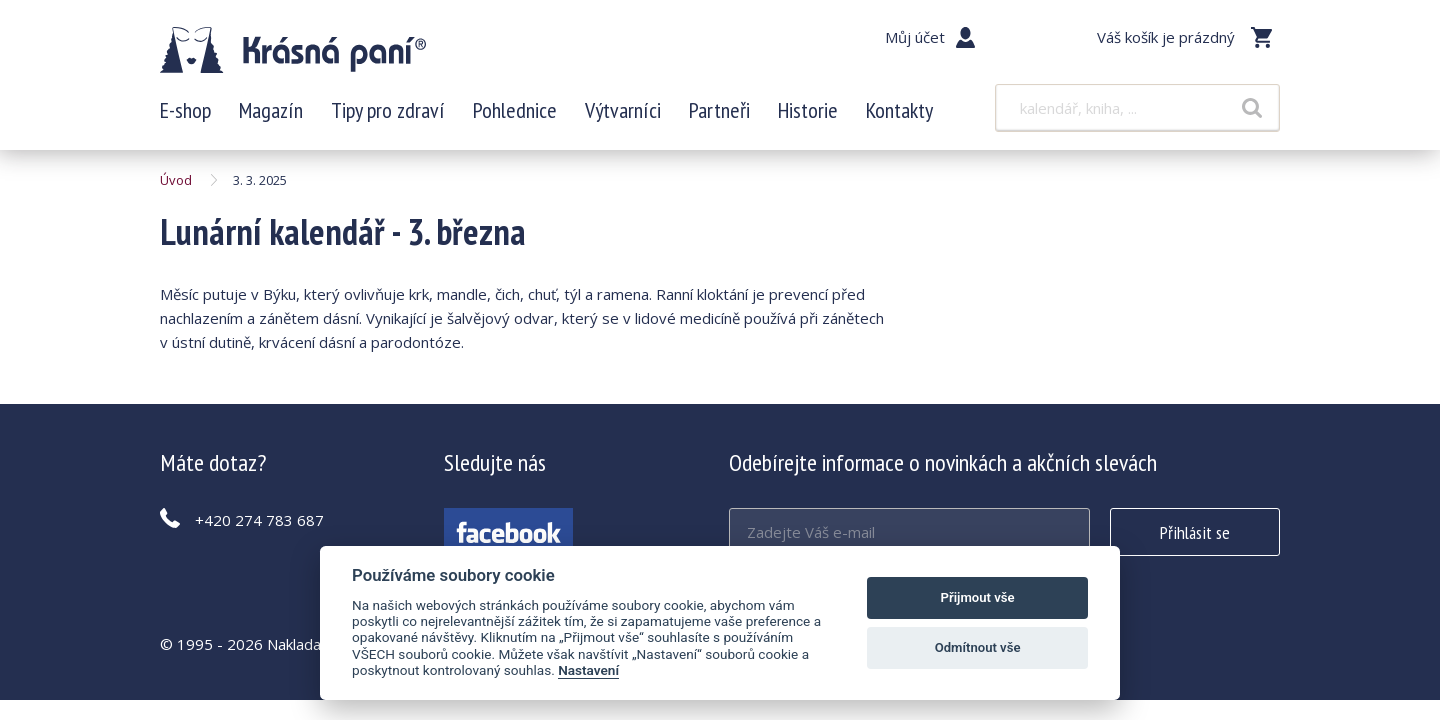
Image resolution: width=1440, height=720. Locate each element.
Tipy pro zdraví (388, 110)
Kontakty (899, 110)
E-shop (185, 110)
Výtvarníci (623, 110)
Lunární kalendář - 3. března (293, 50)
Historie (808, 110)
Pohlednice (515, 110)
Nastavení (588, 670)
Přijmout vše (978, 597)
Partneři (719, 110)
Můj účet (915, 37)
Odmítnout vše (978, 647)
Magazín (271, 110)
